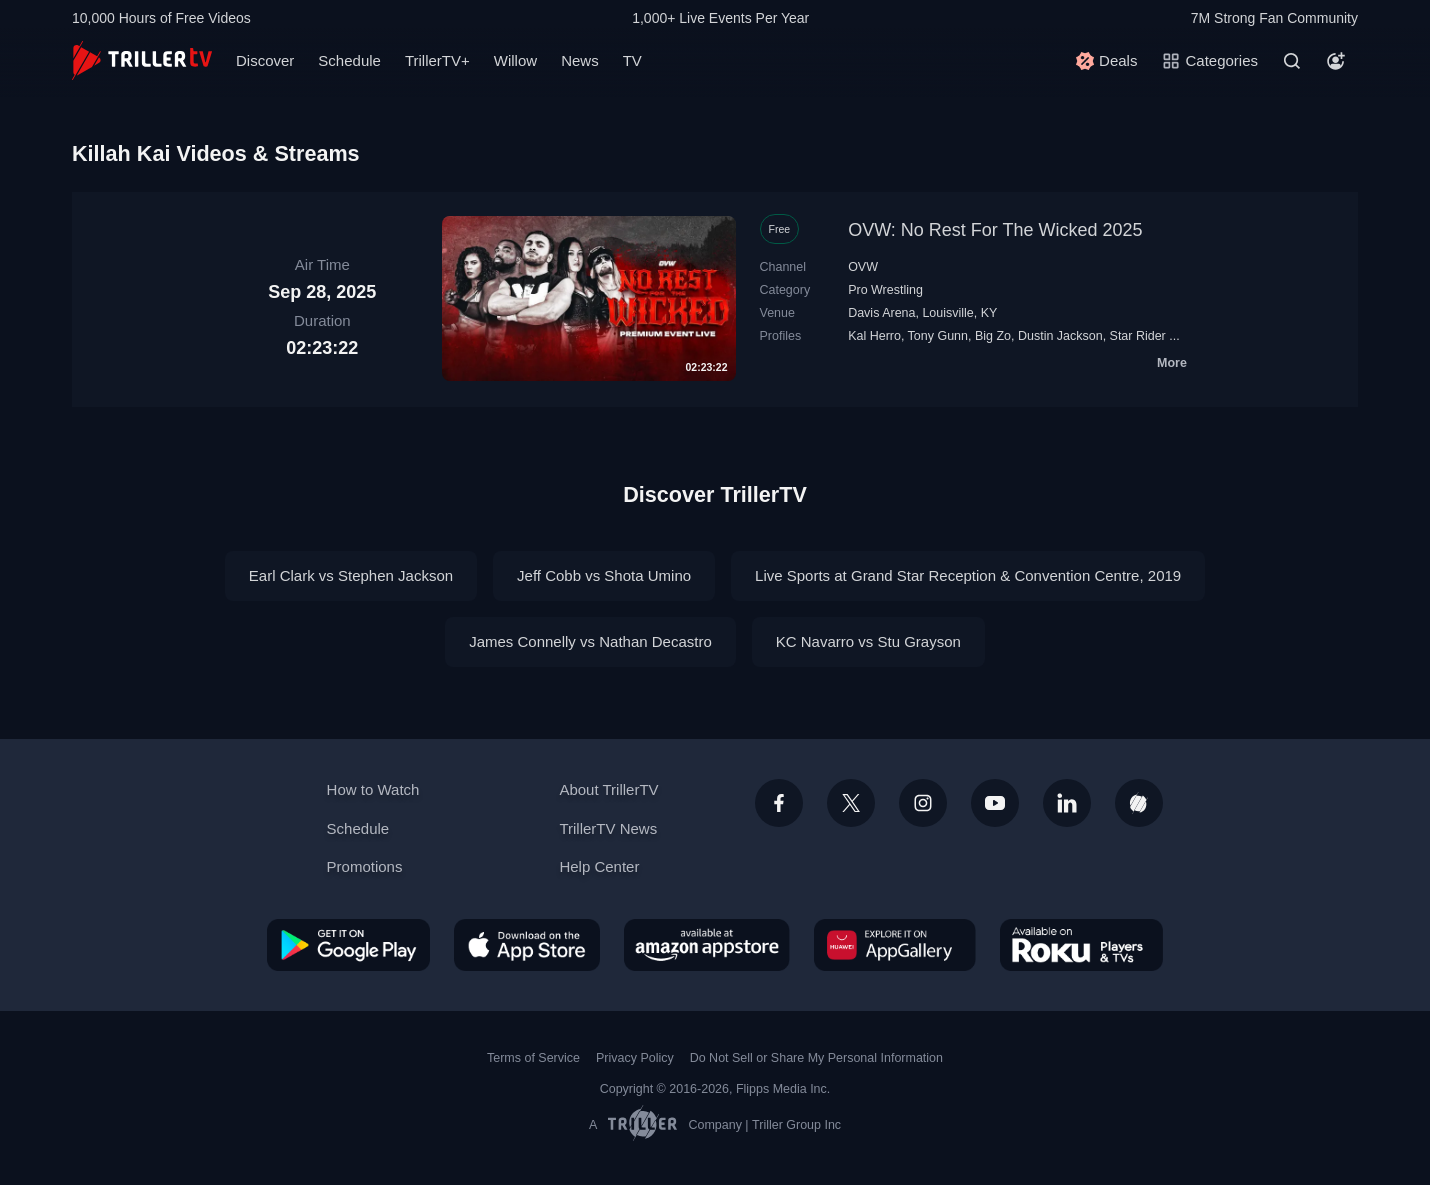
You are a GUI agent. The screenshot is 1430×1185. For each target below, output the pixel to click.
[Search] (1292, 61)
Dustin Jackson (1060, 336)
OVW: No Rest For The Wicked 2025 (995, 230)
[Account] (1336, 61)
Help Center (599, 866)
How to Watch (373, 789)
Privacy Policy (635, 1058)
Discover (265, 60)
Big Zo (993, 336)
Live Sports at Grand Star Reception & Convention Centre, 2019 (968, 575)
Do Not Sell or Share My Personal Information (816, 1058)
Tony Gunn (938, 336)
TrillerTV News (608, 828)
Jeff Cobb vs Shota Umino (604, 575)
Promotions (365, 866)
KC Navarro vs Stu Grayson (868, 641)
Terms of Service (533, 1058)
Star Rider (1138, 336)
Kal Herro (874, 336)
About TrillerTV (608, 789)
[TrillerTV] (142, 60)
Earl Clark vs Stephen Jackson (351, 575)
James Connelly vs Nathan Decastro (590, 641)
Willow (515, 60)
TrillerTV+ (437, 60)
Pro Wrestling (885, 290)
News (580, 60)
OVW (863, 267)
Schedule (349, 60)
